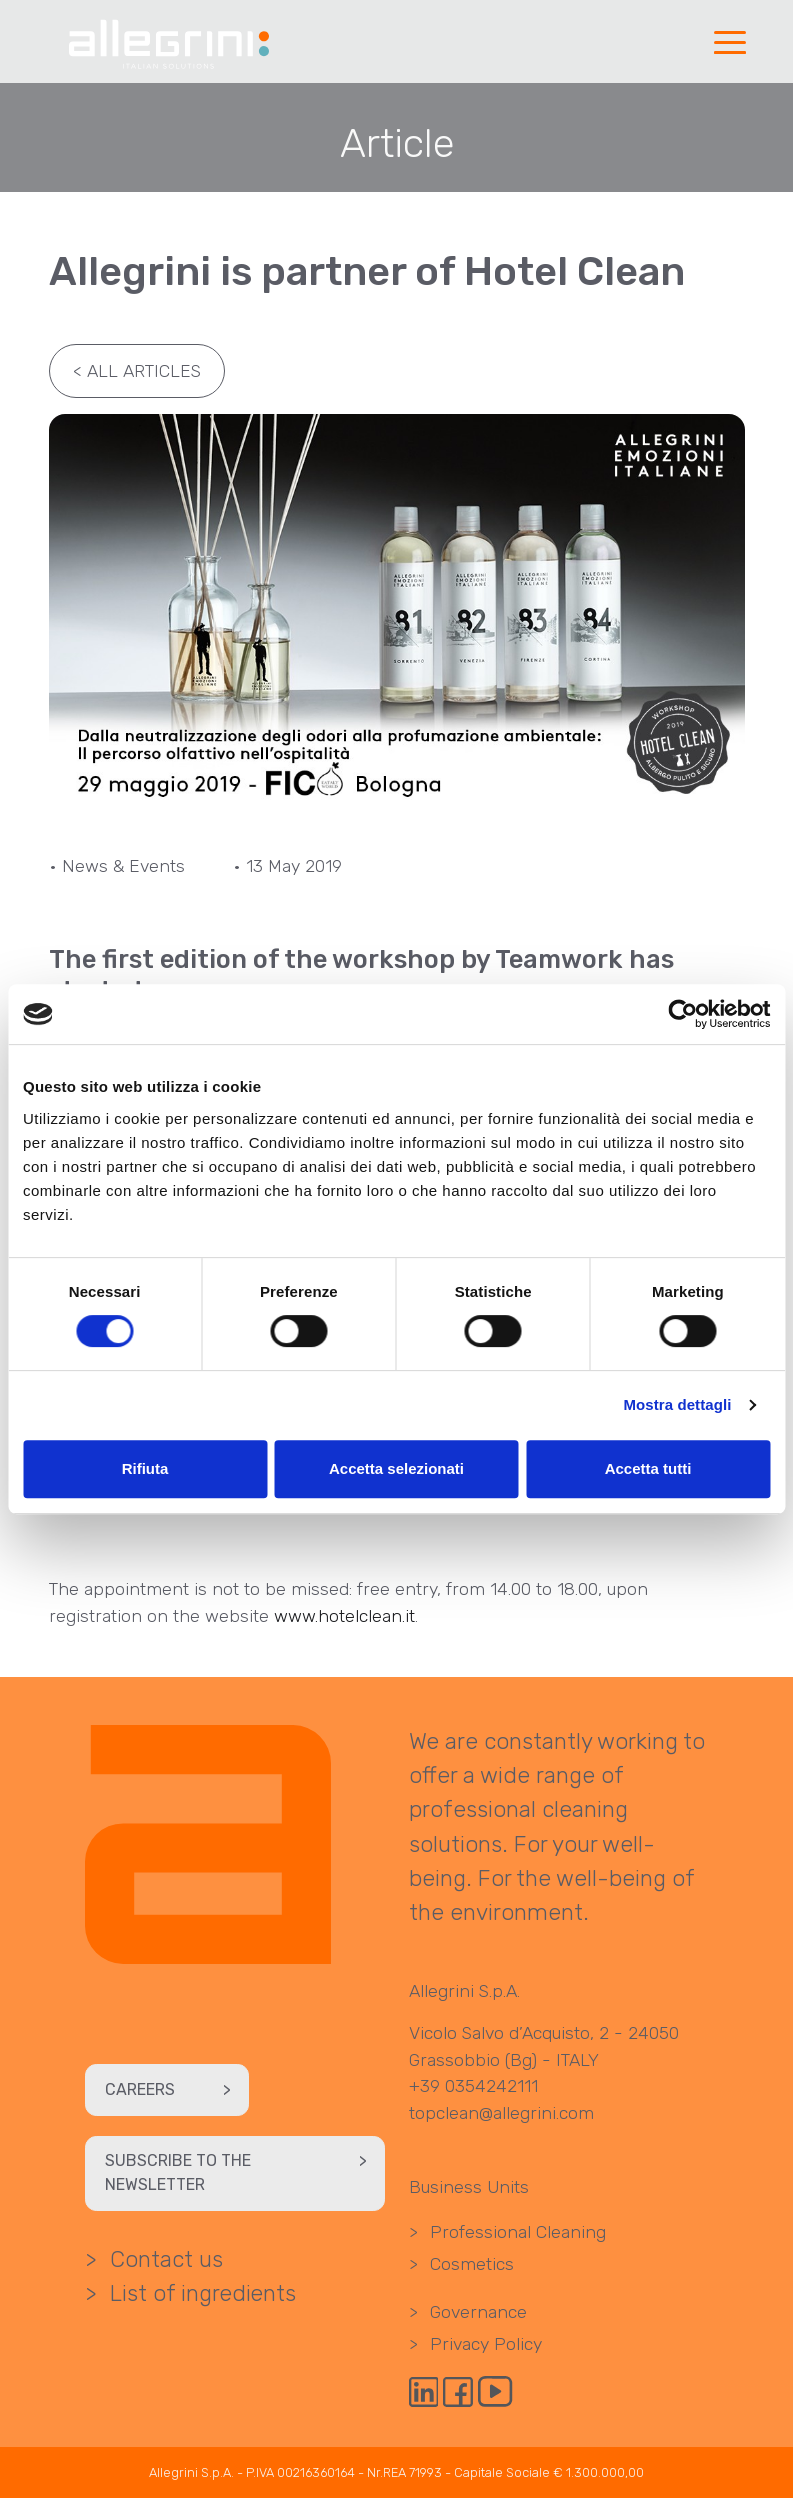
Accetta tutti (648, 1468)
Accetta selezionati (396, 1468)
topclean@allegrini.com (501, 2113)
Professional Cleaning (507, 2232)
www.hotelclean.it (344, 1616)
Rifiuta (145, 1468)
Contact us (154, 2259)
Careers (172, 2090)
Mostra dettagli (677, 1404)
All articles (131, 371)
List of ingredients (191, 2293)
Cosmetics (461, 2264)
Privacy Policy (475, 2344)
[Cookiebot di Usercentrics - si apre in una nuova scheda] (682, 1014)
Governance (468, 2312)
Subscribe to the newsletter (240, 2173)
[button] (729, 44)
